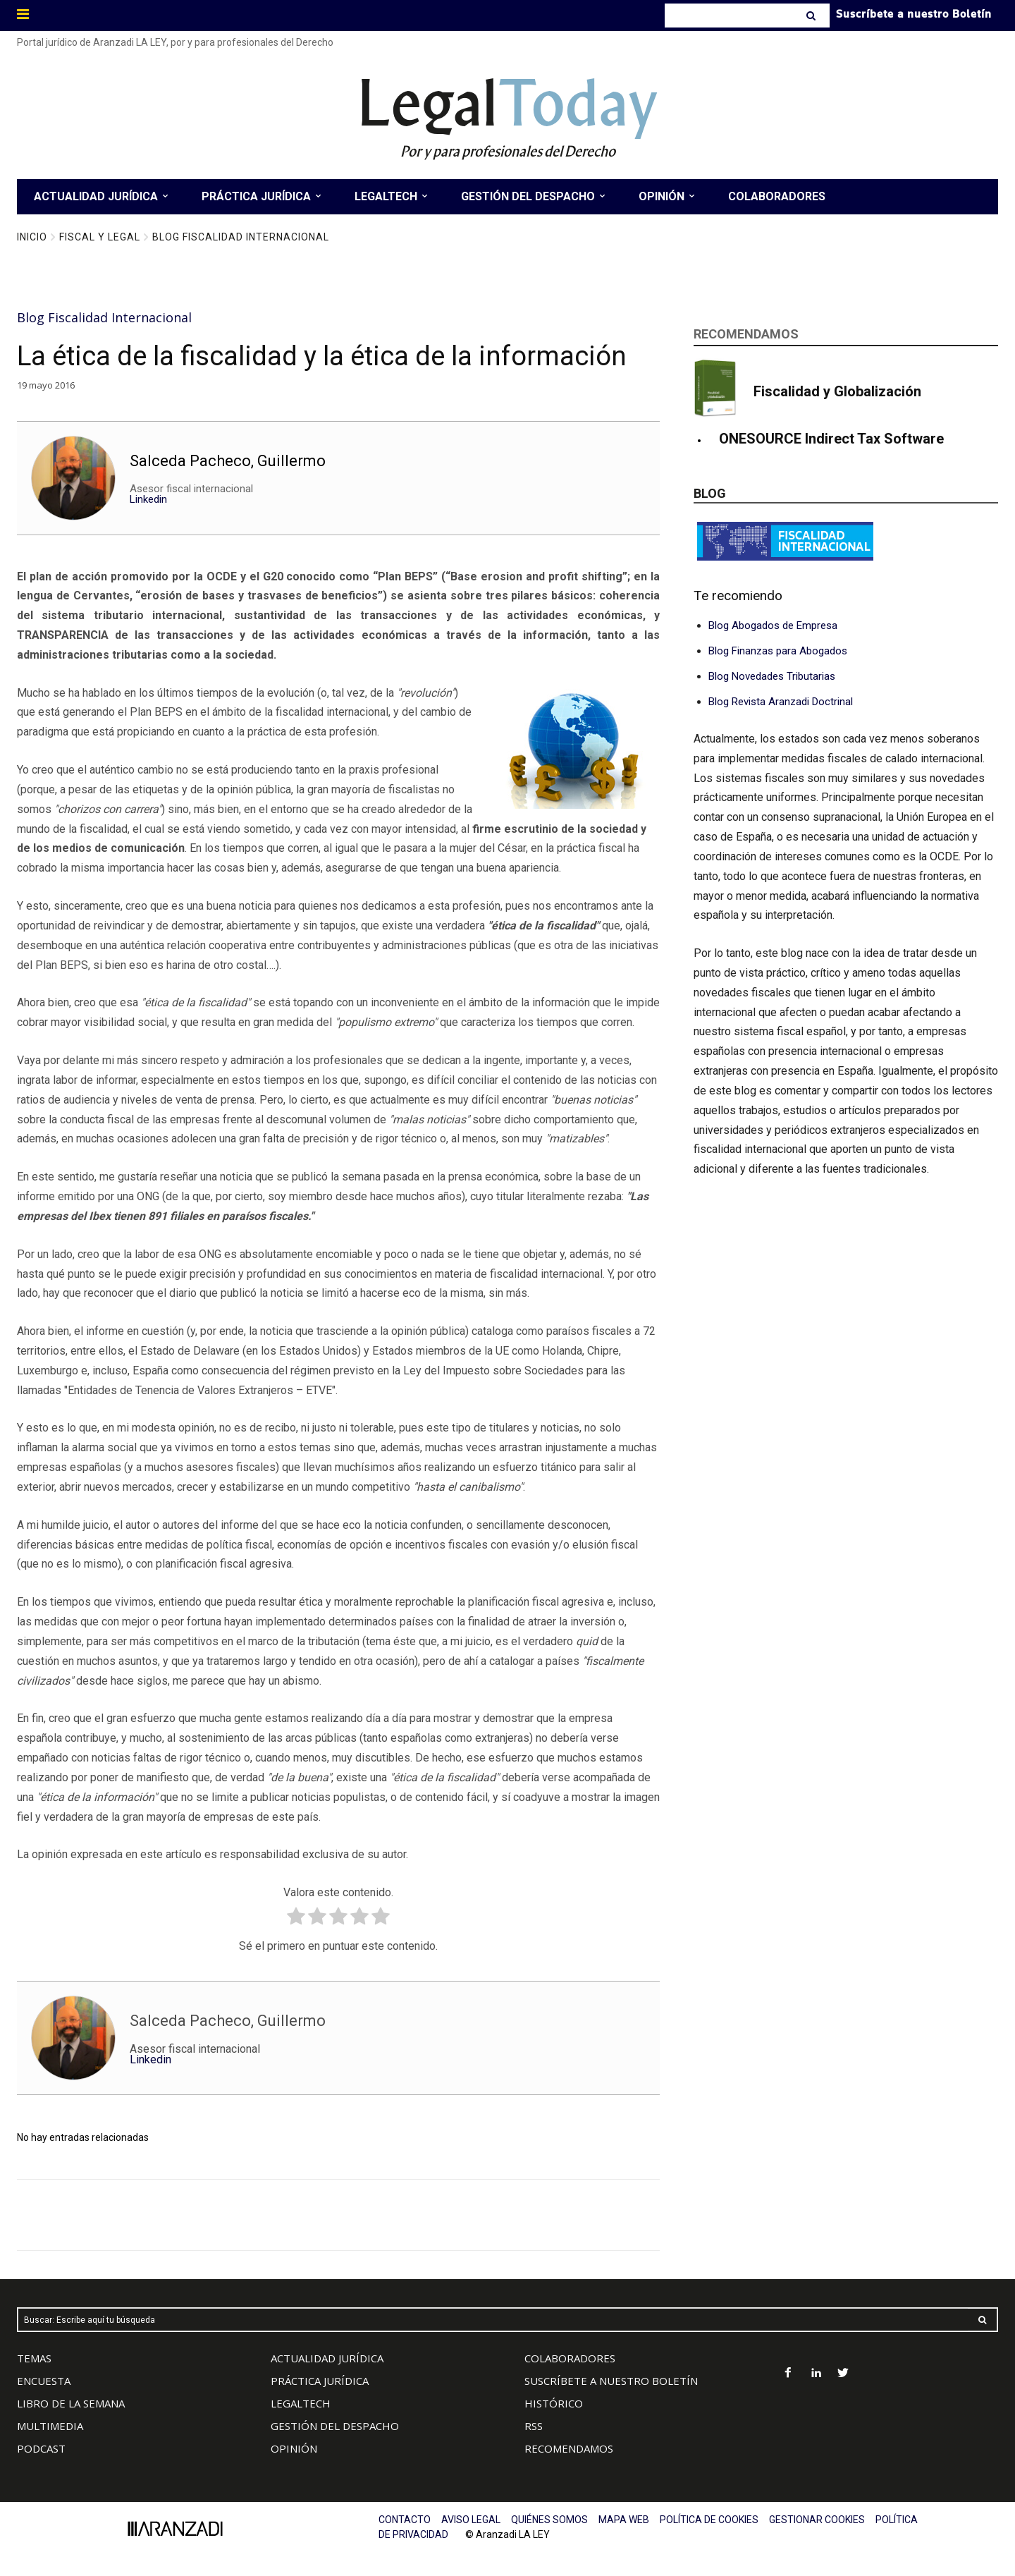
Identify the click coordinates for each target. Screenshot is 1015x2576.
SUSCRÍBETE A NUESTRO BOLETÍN (611, 2381)
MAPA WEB (623, 2519)
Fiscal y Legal (99, 237)
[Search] (812, 15)
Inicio (32, 237)
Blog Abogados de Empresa (772, 625)
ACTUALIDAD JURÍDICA (327, 2358)
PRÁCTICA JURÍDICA (320, 2381)
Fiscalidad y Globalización (837, 391)
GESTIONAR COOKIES (817, 2519)
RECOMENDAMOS (568, 2448)
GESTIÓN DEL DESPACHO (335, 2426)
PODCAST (41, 2448)
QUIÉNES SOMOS (549, 2519)
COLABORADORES (569, 2358)
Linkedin (148, 498)
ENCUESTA (43, 2381)
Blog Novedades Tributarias (771, 676)
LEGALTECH (301, 2403)
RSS (533, 2426)
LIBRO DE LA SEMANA (71, 2403)
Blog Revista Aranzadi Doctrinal (780, 701)
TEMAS (34, 2358)
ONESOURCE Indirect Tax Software (831, 438)
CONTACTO (405, 2519)
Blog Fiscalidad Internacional (240, 237)
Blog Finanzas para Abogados (777, 651)
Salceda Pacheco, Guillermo (228, 460)
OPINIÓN (294, 2448)
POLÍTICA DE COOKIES (709, 2519)
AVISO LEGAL (470, 2519)
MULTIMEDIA (50, 2426)
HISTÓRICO (553, 2403)
